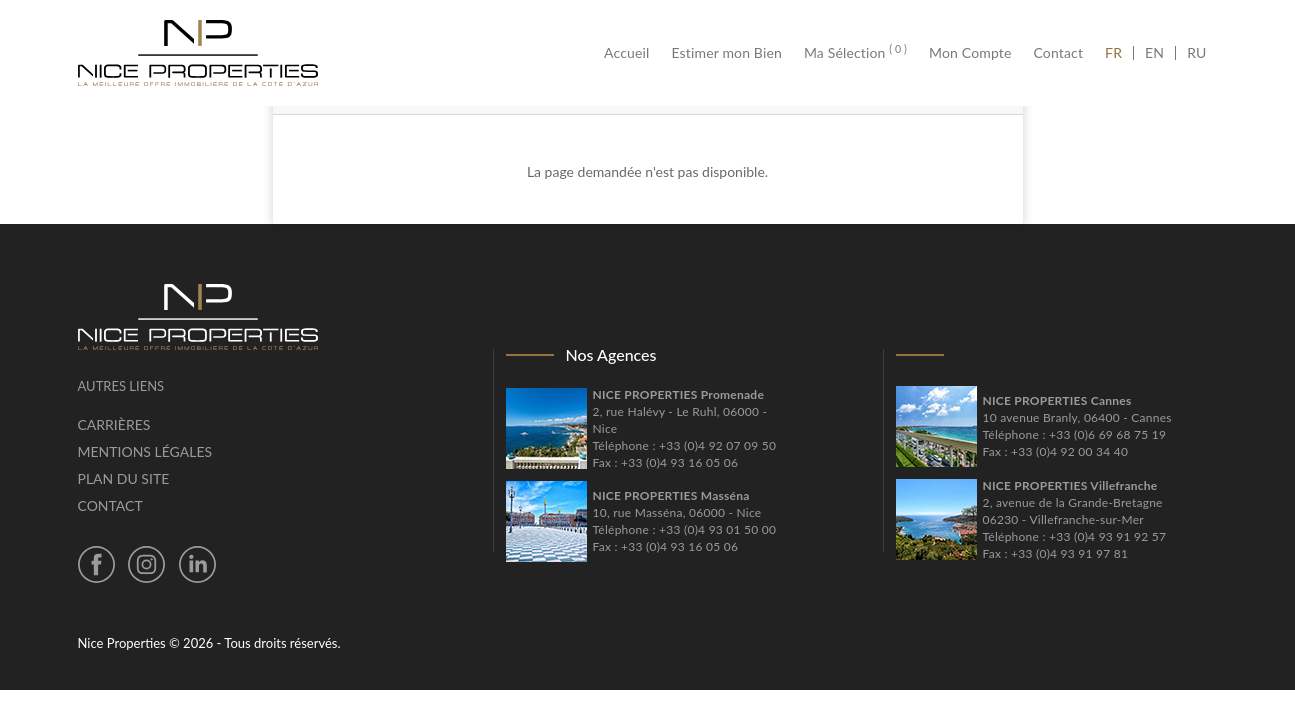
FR (1119, 53)
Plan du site (124, 478)
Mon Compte (970, 53)
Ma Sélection (855, 53)
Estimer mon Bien (726, 53)
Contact (1059, 53)
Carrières (114, 424)
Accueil (632, 53)
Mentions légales (145, 451)
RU (1196, 53)
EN (1154, 53)
